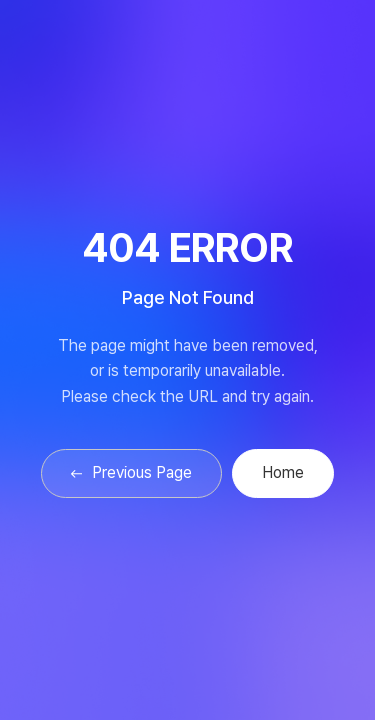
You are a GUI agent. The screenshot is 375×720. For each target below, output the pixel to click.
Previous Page (131, 472)
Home (283, 472)
